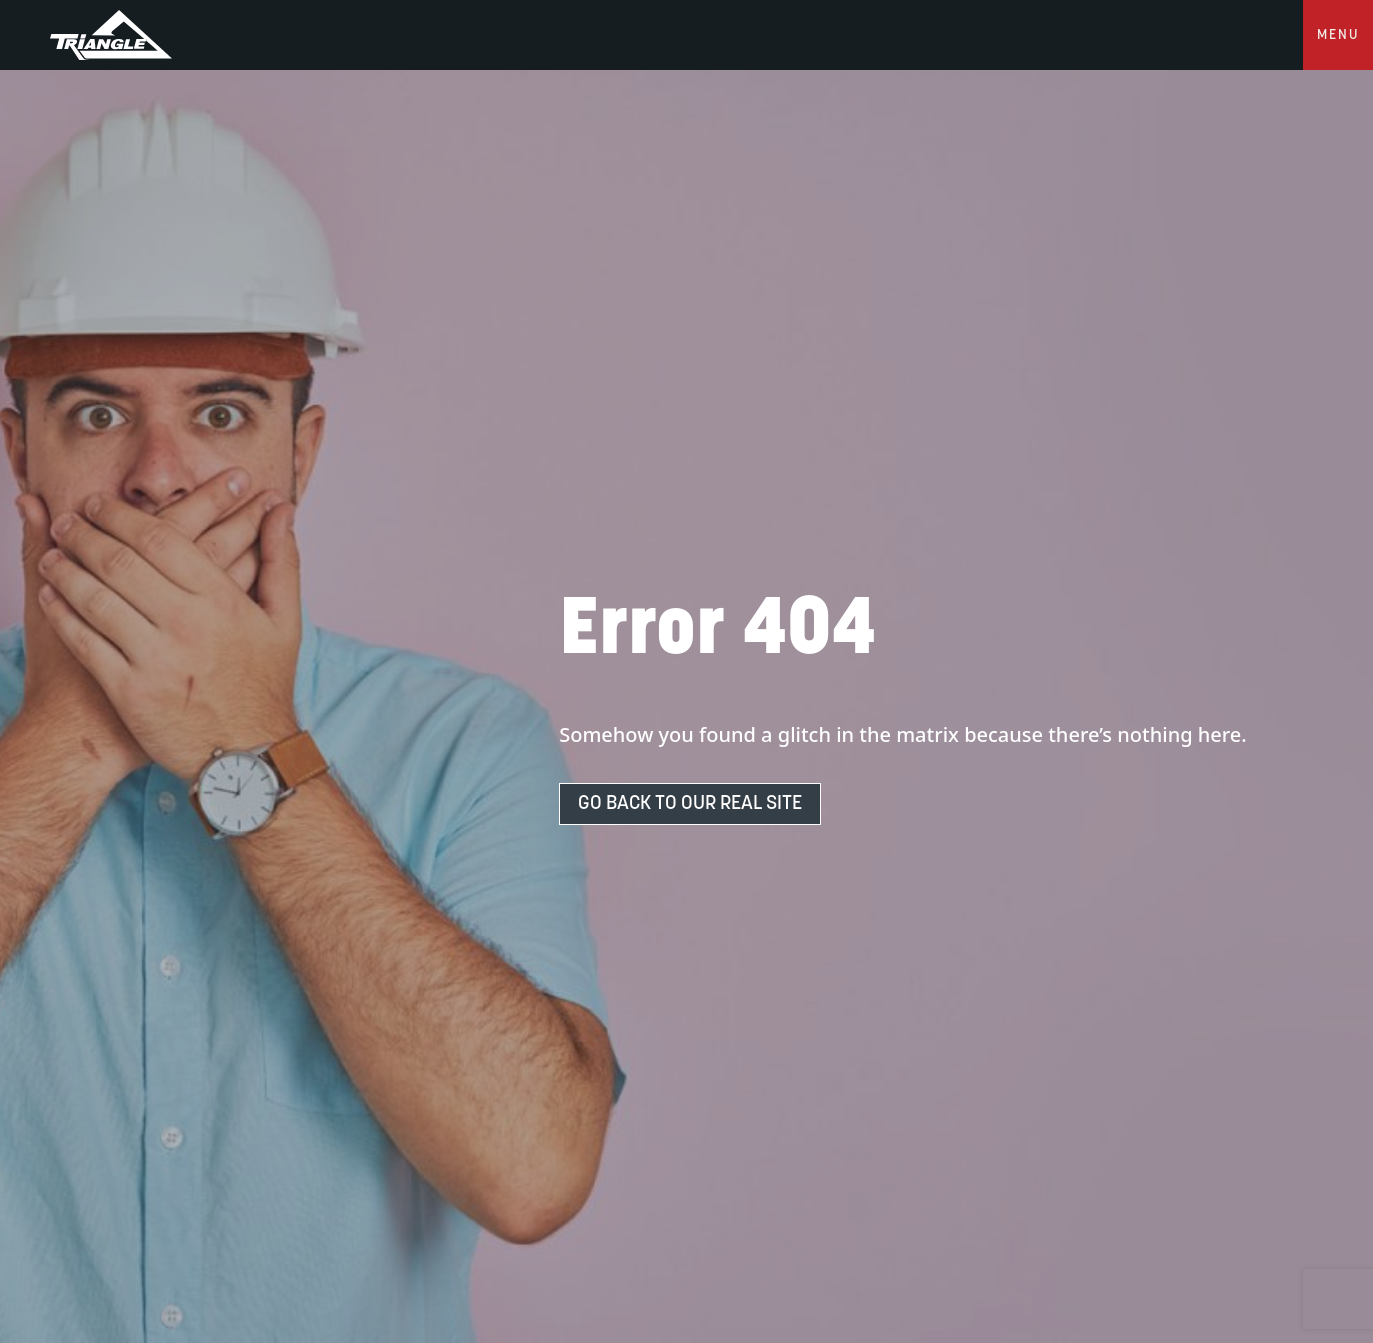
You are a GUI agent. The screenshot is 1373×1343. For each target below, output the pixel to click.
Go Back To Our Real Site (690, 804)
